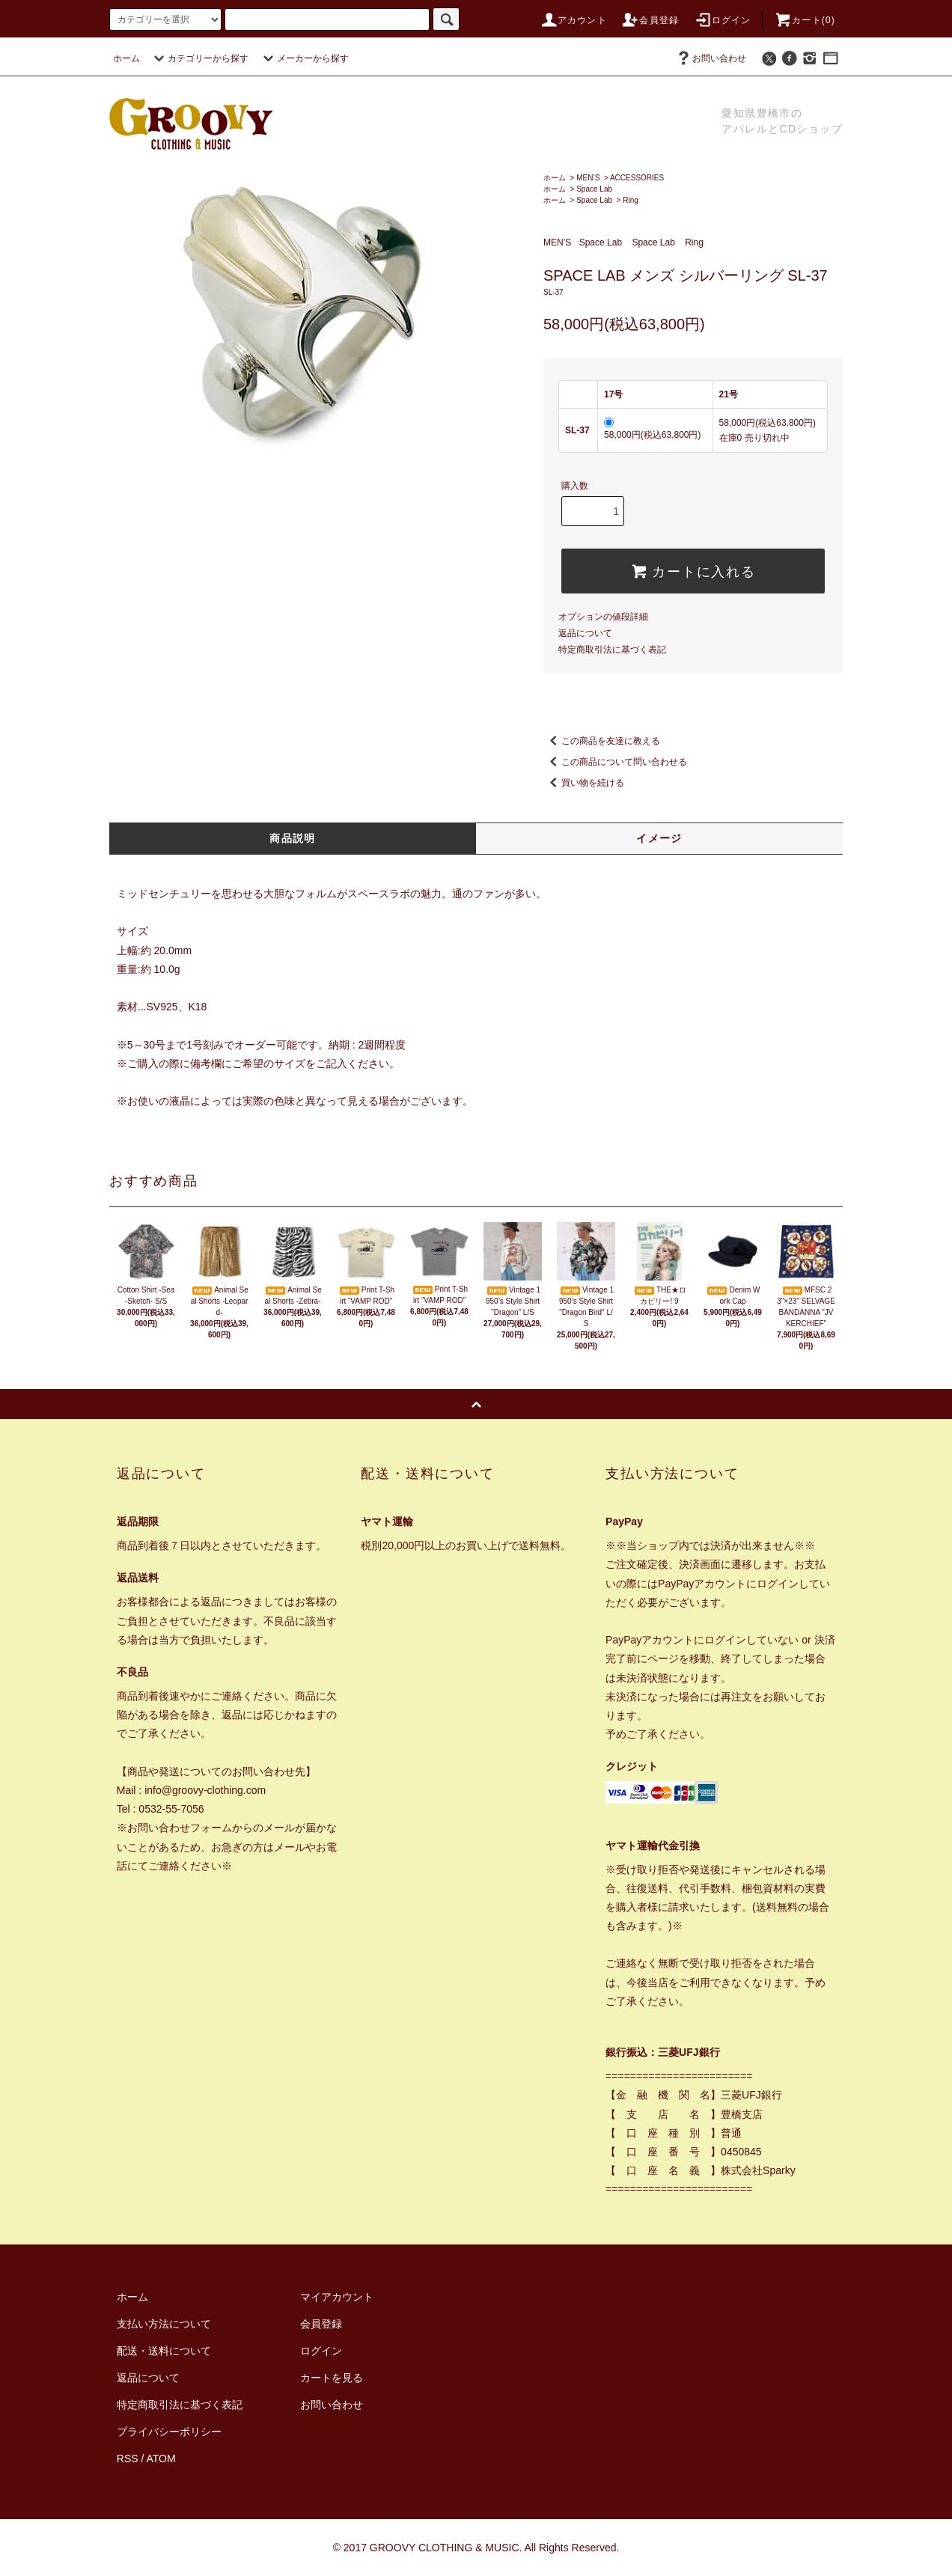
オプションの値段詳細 (603, 616)
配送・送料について (164, 2351)
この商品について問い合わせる (615, 762)
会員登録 (650, 20)
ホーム (126, 58)
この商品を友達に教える (601, 741)
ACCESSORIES (637, 178)
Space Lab (594, 189)
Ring (630, 200)
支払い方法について (164, 2324)
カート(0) (804, 20)
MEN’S (587, 178)
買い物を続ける (583, 783)
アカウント (573, 20)
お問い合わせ (710, 58)
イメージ (659, 838)
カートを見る (331, 2378)
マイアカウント (336, 2297)
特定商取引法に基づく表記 (612, 649)
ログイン (722, 20)
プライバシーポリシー (169, 2432)
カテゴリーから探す (199, 58)
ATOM (161, 2458)
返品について (585, 633)
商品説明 (292, 838)
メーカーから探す (304, 58)
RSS (127, 2458)
